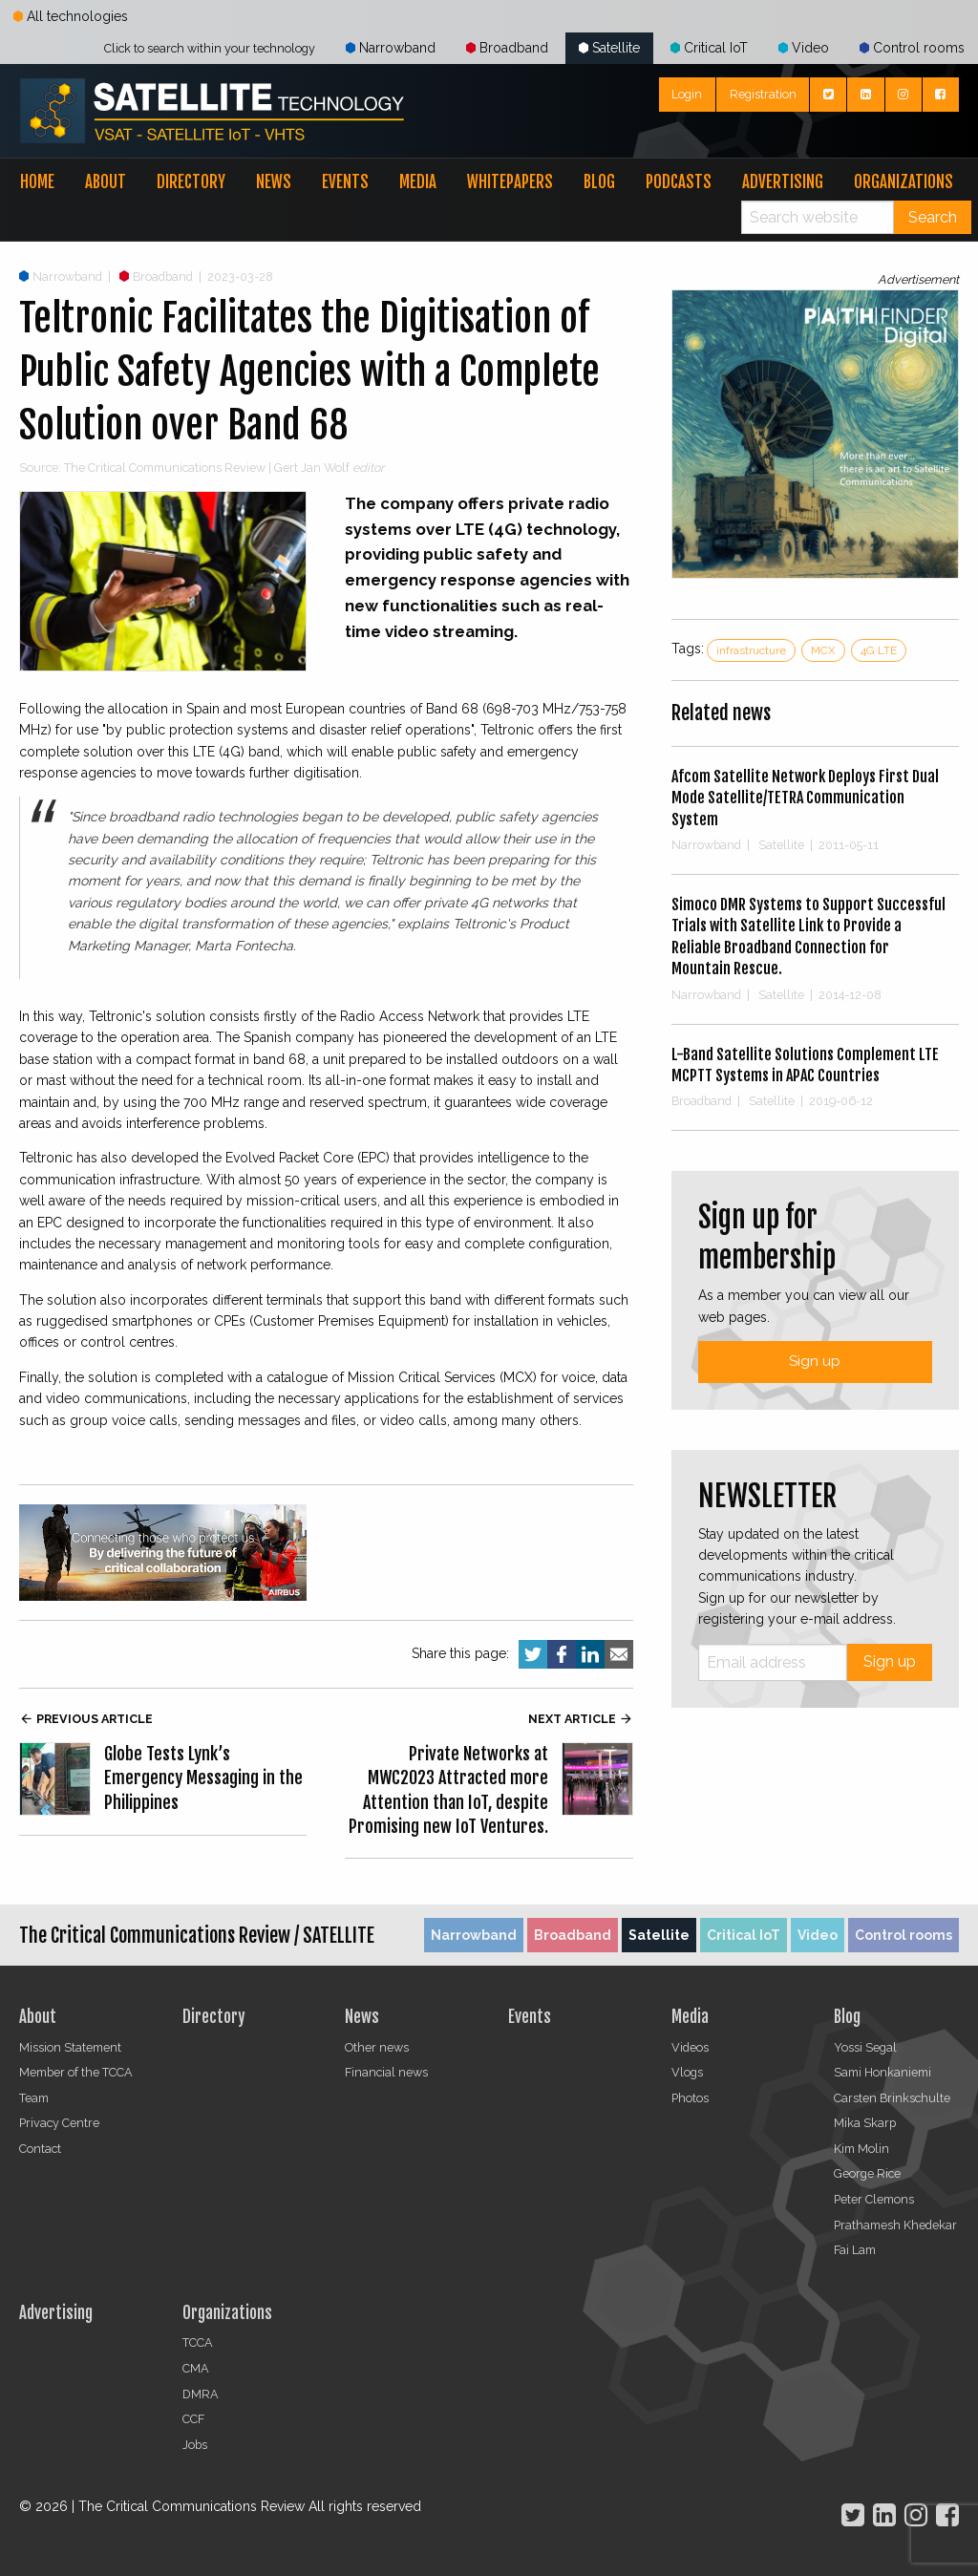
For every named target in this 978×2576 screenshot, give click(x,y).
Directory (191, 182)
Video (803, 47)
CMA (195, 2368)
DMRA (200, 2394)
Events (345, 182)
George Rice (867, 2173)
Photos (690, 2098)
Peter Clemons (874, 2199)
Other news (377, 2047)
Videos (690, 2047)
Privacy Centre (59, 2123)
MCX (823, 650)
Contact (40, 2148)
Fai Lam (855, 2250)
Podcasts (679, 182)
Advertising (782, 182)
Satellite (609, 47)
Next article (580, 1719)
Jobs (194, 2445)
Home (37, 182)
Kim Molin (861, 2148)
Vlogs (687, 2072)
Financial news (386, 2072)
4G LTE (879, 650)
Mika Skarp (865, 2123)
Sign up (814, 1361)
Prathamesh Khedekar (895, 2225)
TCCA (197, 2342)
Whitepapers (510, 182)
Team (34, 2098)
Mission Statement (70, 2047)
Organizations (903, 182)
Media (417, 182)
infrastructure (751, 650)
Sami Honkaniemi (882, 2072)
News (273, 182)
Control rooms (912, 47)
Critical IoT (709, 47)
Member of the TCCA (76, 2072)
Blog (599, 182)
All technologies (70, 16)
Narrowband (391, 47)
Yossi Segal (865, 2047)
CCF (193, 2419)
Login (686, 94)
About (105, 182)
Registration (763, 94)
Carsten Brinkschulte (892, 2098)
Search (932, 217)
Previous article (86, 1719)
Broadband (507, 47)
